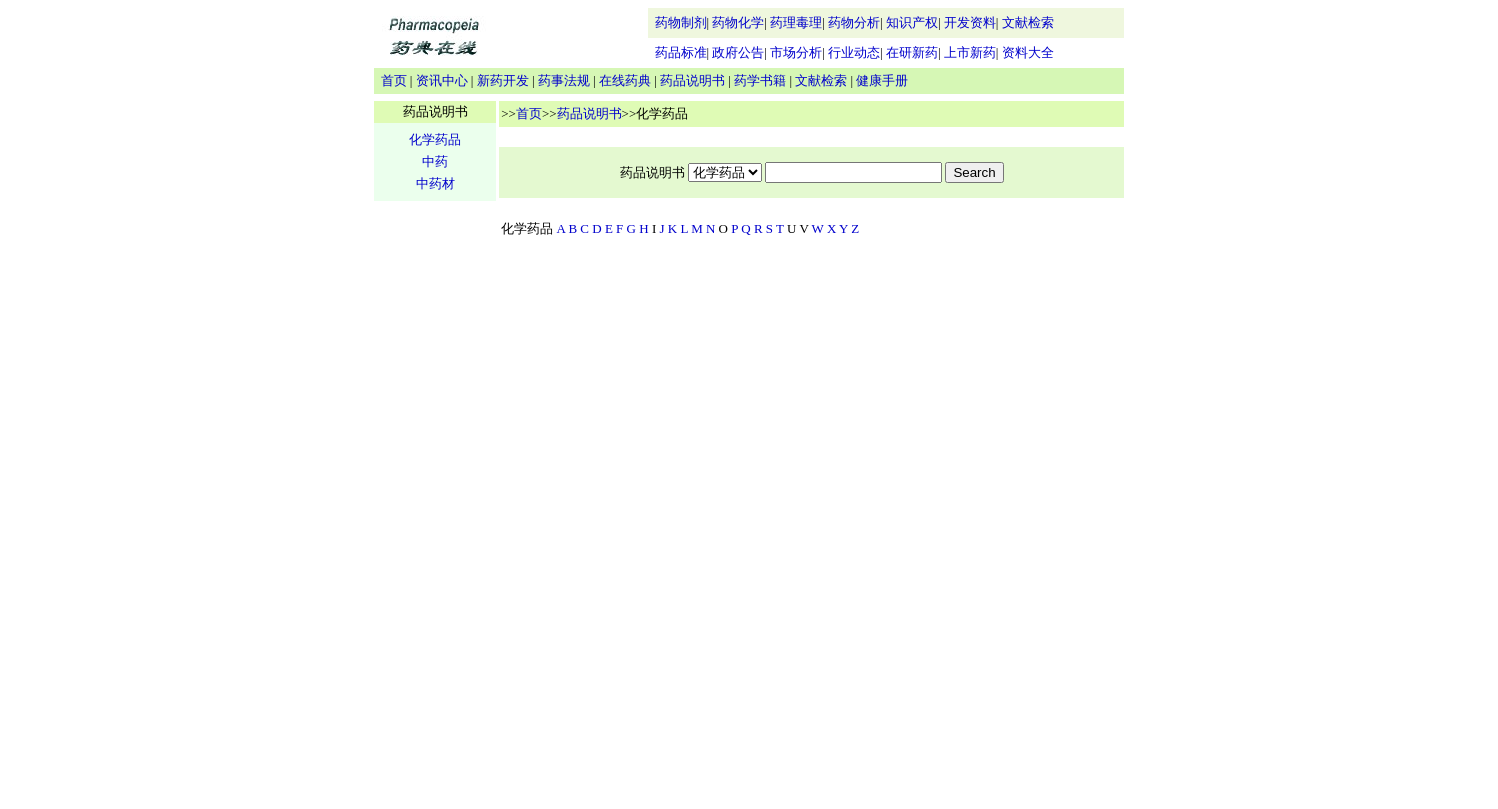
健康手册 (882, 80)
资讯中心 (442, 80)
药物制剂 (681, 22)
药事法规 (564, 80)
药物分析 (854, 22)
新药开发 (503, 80)
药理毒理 (796, 22)
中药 (435, 161)
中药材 (435, 183)
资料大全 (1028, 52)
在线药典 (625, 80)
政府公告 (738, 52)
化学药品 (435, 139)
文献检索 (1028, 22)
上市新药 (970, 52)
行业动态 (854, 52)
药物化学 (738, 22)
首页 (394, 80)
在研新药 (912, 52)
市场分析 (796, 52)
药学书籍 (760, 80)
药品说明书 (692, 80)
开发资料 (970, 22)
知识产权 (912, 22)
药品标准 (681, 52)
